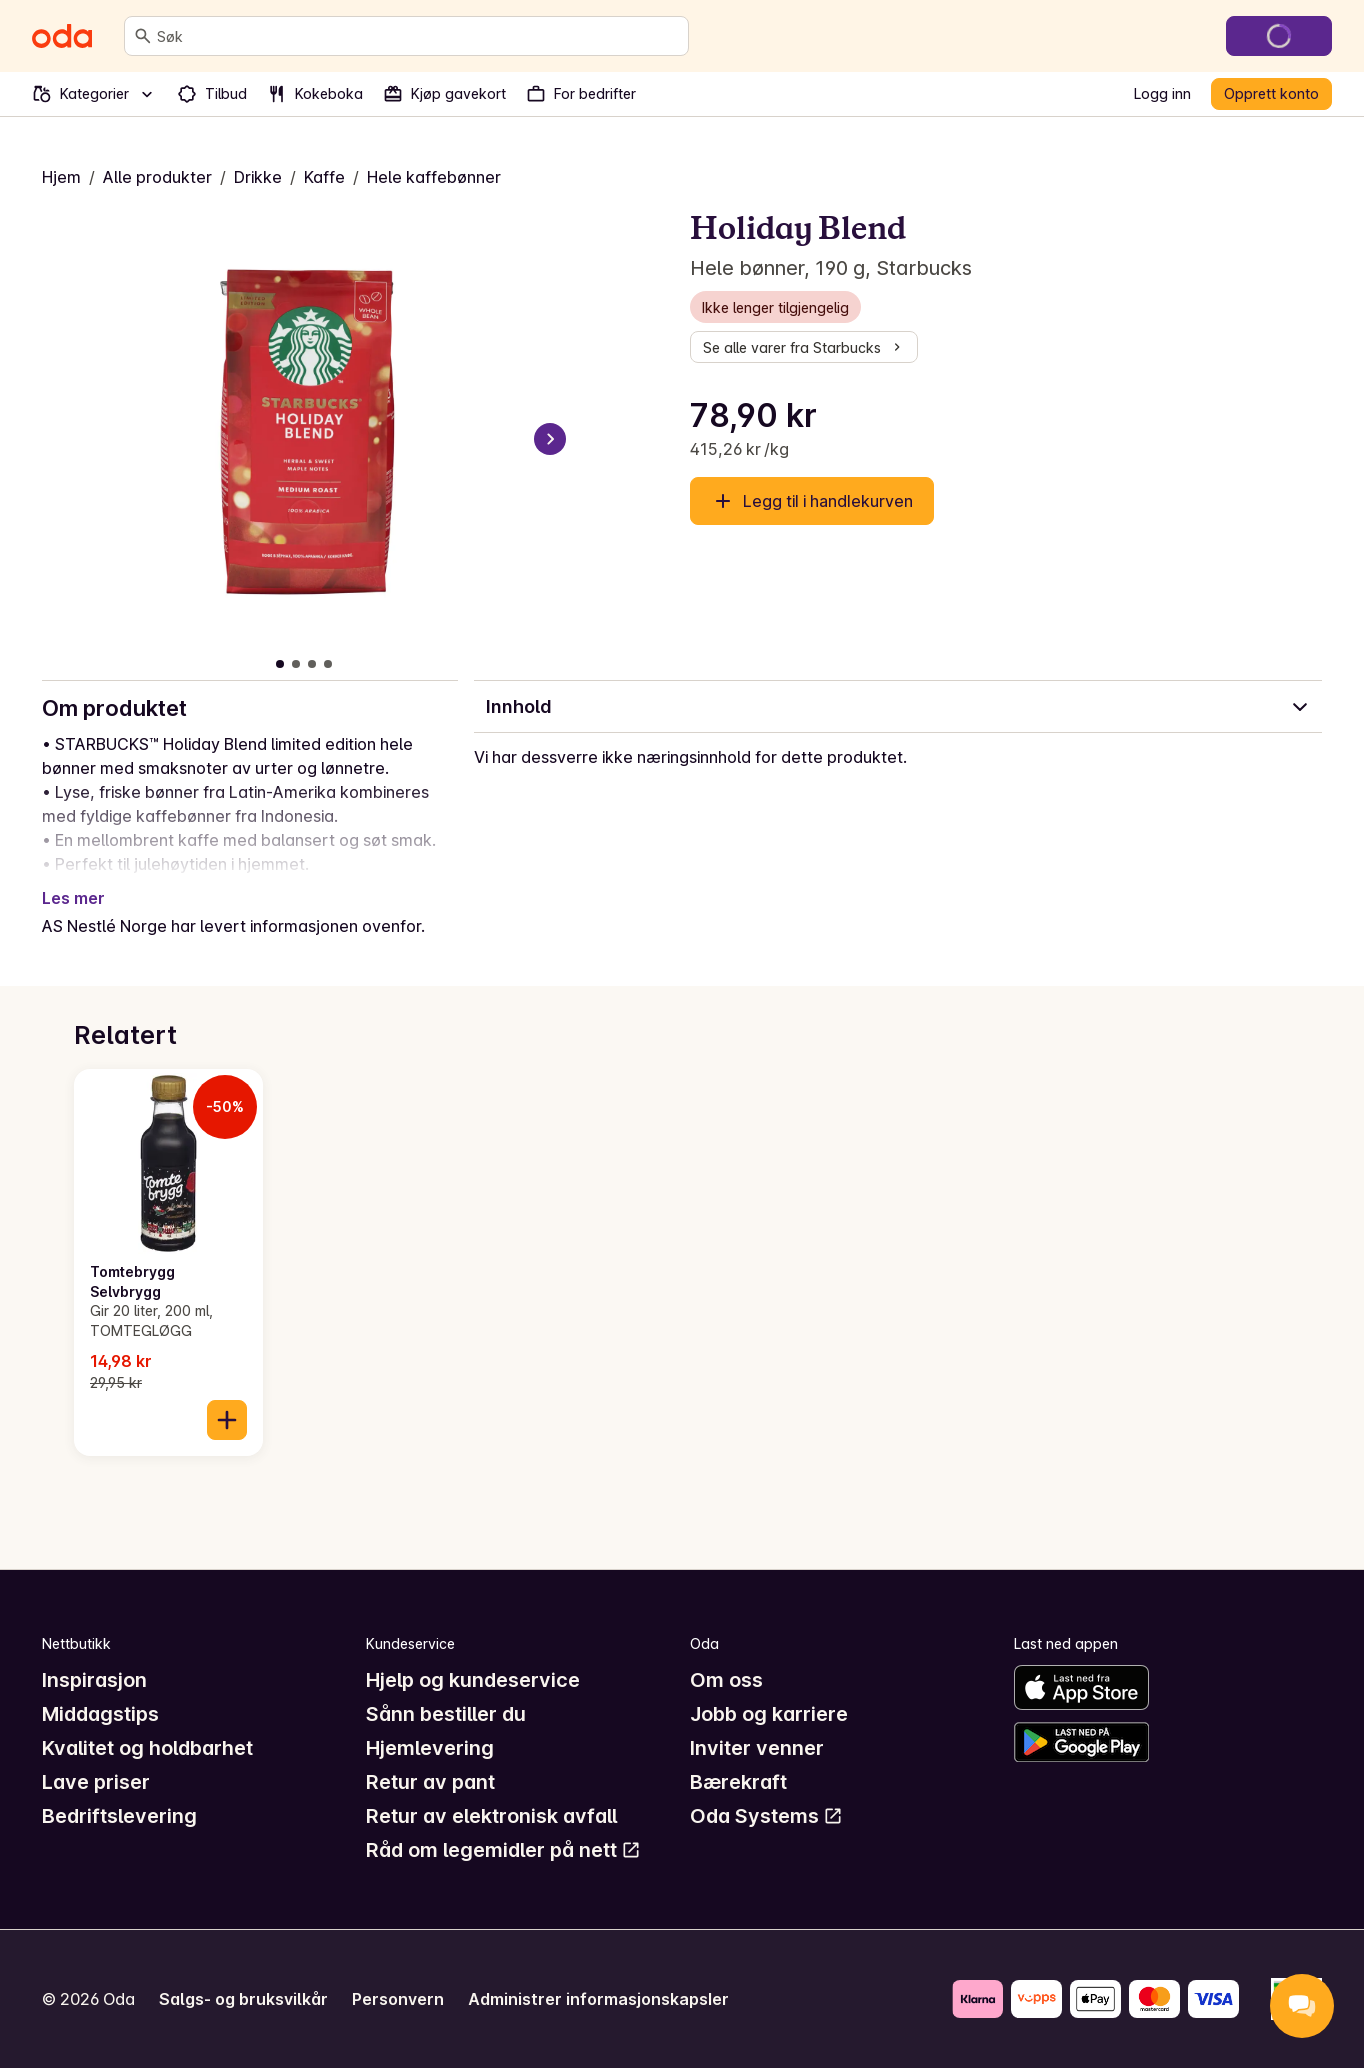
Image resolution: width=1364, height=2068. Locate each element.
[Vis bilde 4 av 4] (328, 664)
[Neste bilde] (550, 439)
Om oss (726, 1680)
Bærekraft (738, 1782)
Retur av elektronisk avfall (491, 1816)
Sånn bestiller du (446, 1714)
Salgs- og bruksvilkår (243, 1999)
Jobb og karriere (769, 1714)
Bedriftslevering (119, 1816)
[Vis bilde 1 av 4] (280, 664)
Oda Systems (766, 1816)
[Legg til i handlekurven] (227, 1420)
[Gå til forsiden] (62, 36)
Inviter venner (757, 1748)
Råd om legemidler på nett (503, 1850)
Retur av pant (430, 1782)
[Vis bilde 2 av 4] (296, 664)
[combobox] (418, 36)
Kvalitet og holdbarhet (147, 1748)
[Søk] (143, 36)
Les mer (73, 898)
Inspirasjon (94, 1680)
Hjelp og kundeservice (473, 1680)
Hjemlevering (430, 1748)
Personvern (398, 1999)
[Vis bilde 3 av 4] (312, 664)
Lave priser (96, 1782)
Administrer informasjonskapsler (598, 1999)
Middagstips (100, 1714)
